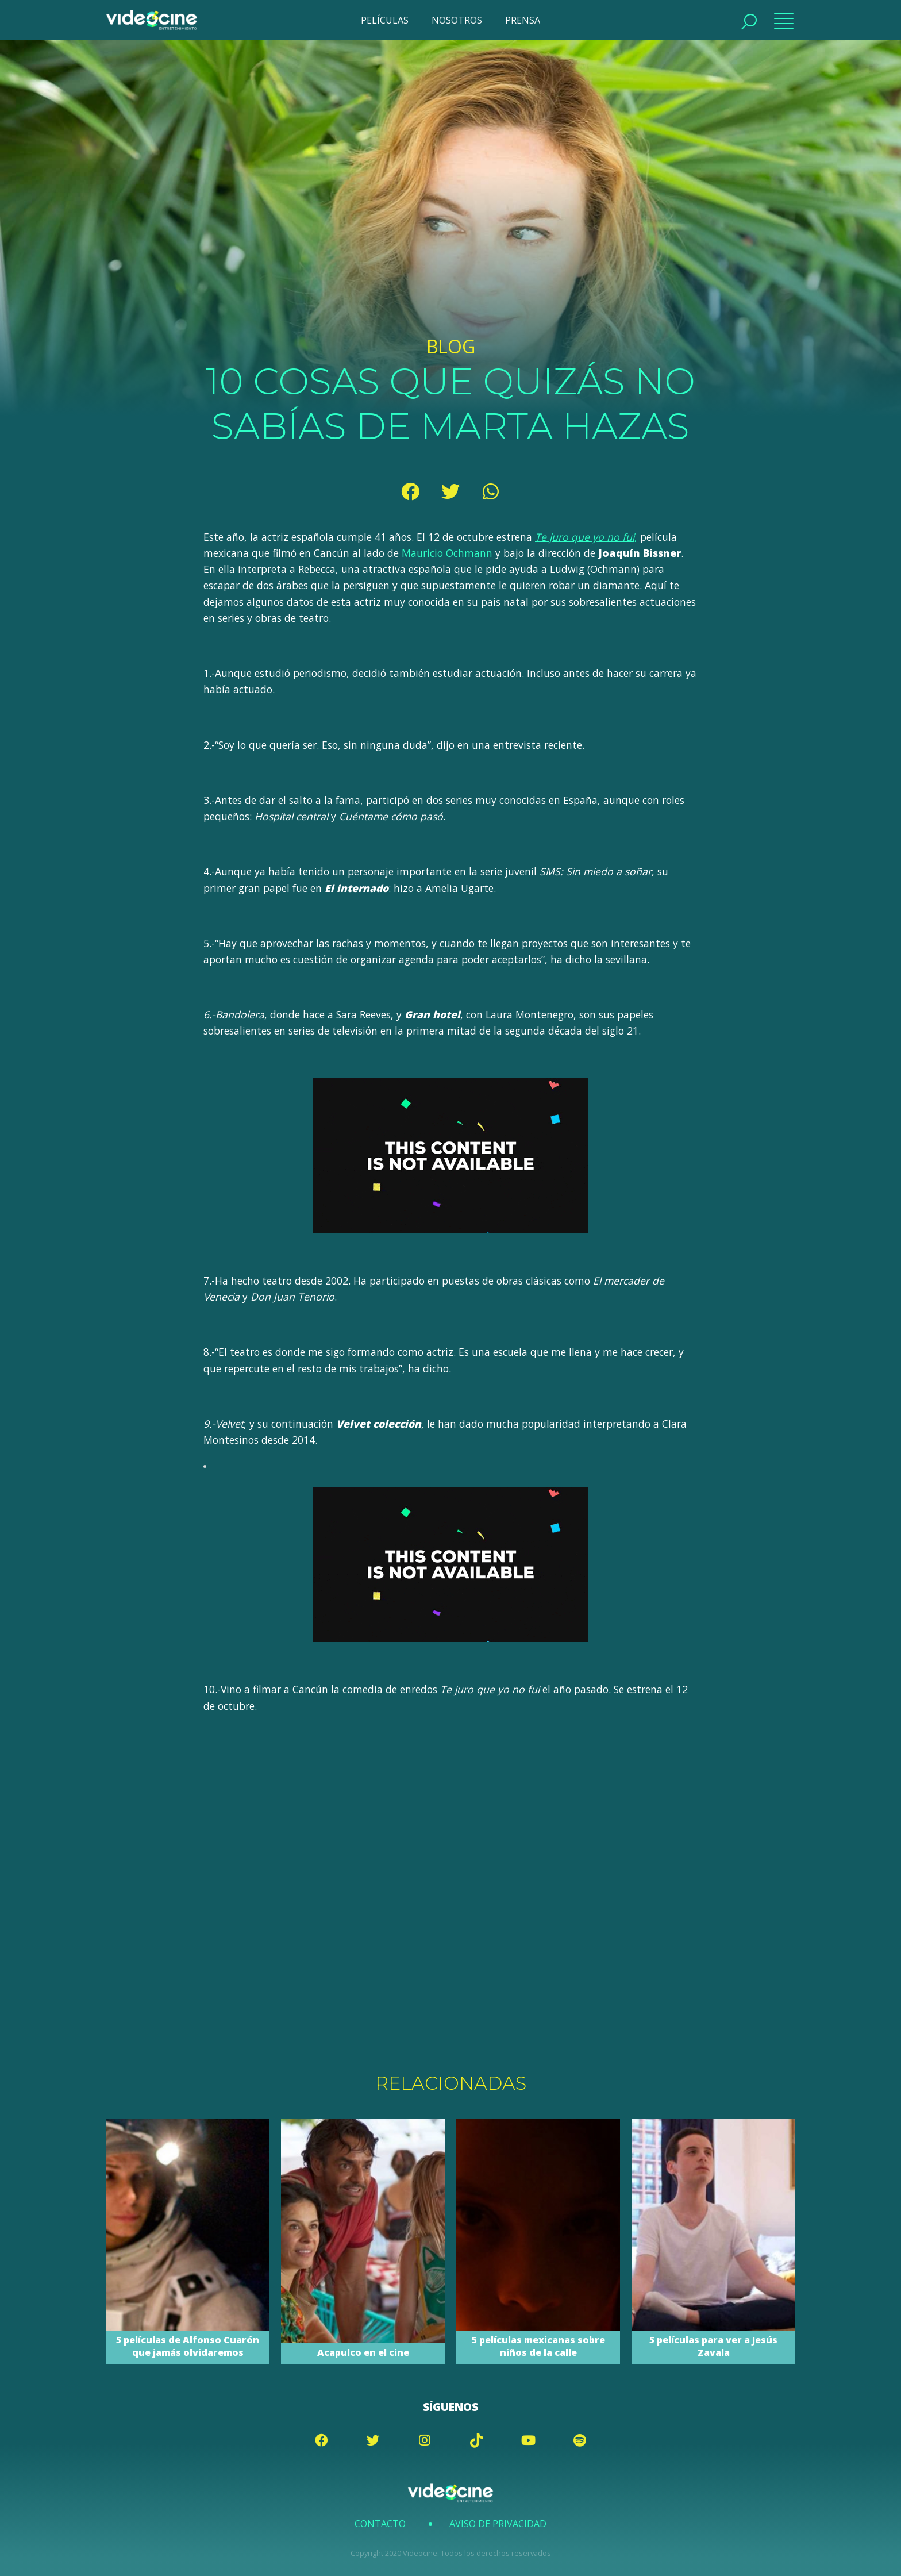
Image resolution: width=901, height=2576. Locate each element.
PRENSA (522, 20)
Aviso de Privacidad (497, 2523)
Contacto (380, 2523)
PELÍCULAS (385, 20)
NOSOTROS (457, 20)
